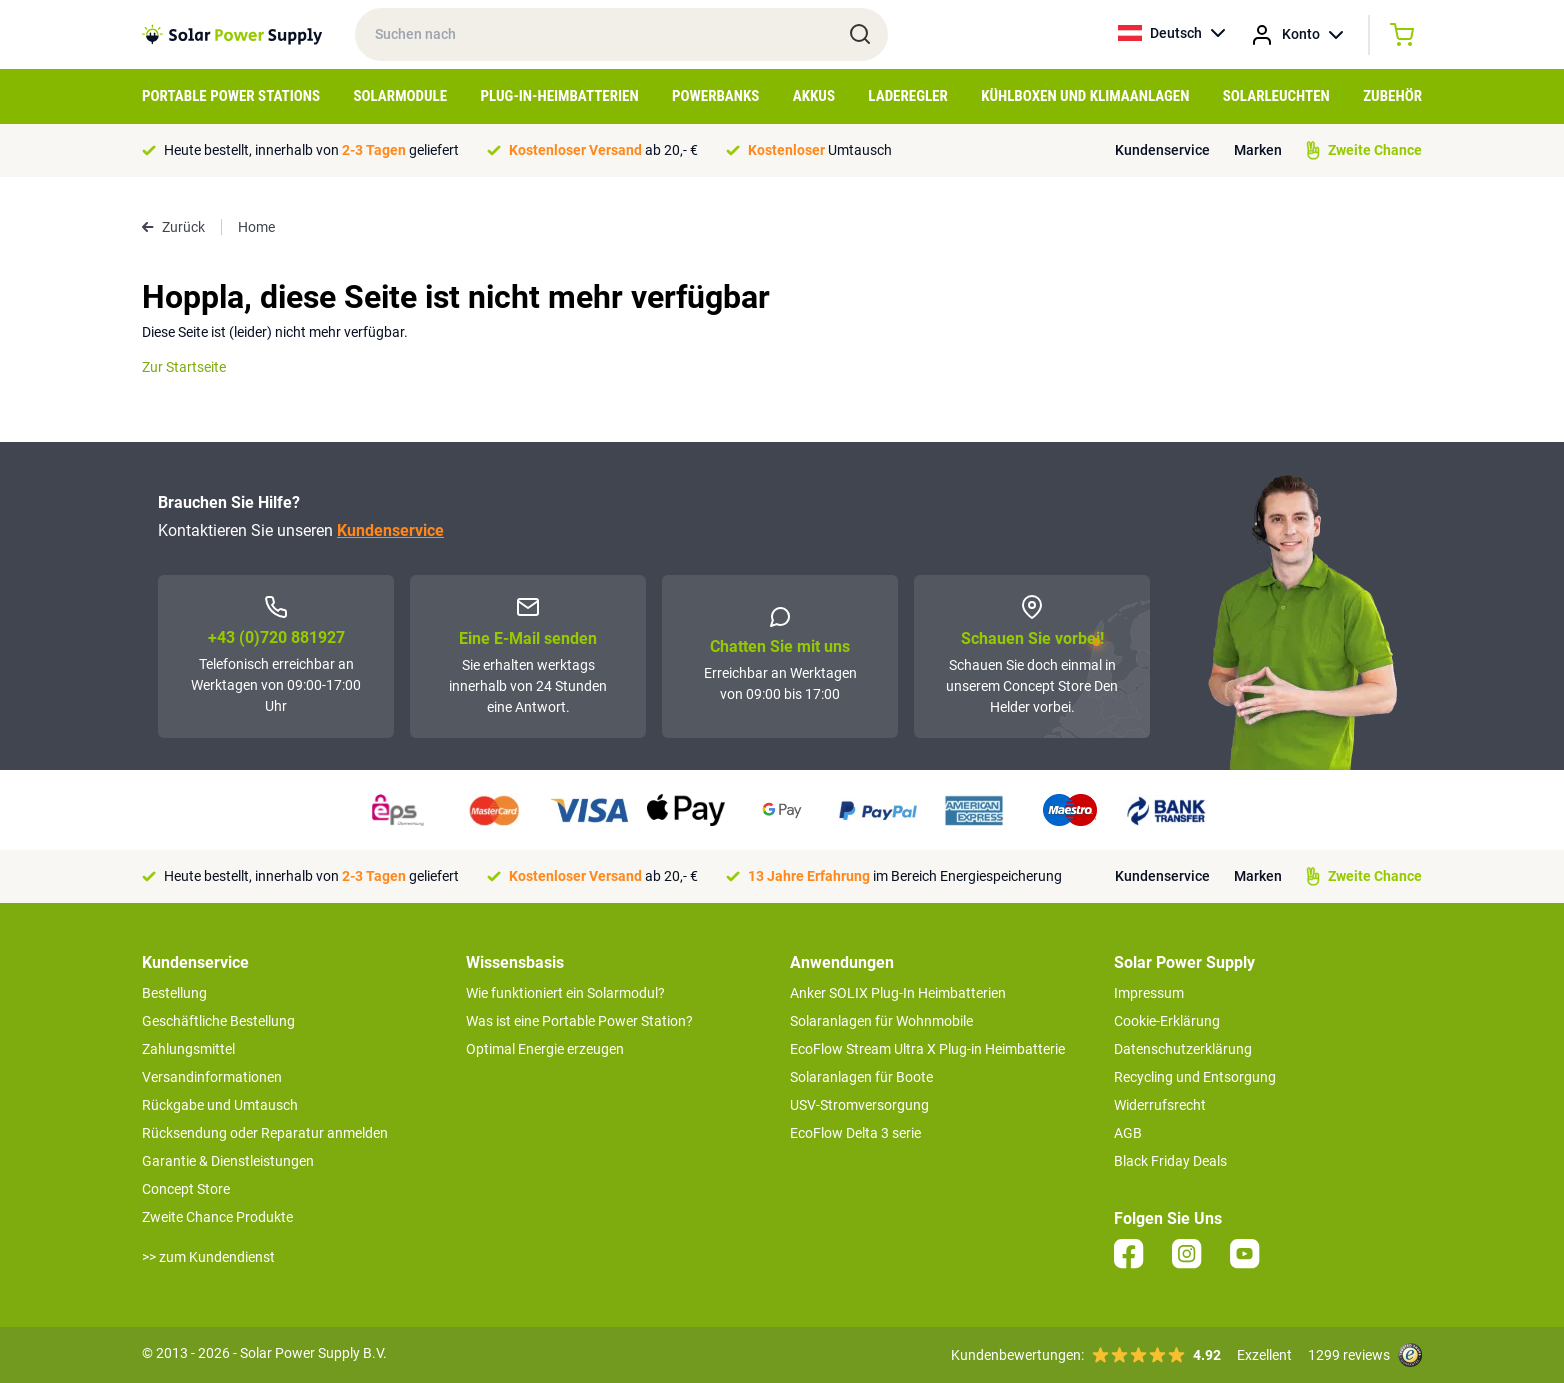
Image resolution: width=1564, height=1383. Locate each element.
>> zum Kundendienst (208, 1257)
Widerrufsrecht (1160, 1105)
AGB (1128, 1133)
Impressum (1149, 993)
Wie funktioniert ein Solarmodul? (565, 993)
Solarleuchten (1276, 96)
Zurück (173, 227)
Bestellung (174, 993)
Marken (1258, 150)
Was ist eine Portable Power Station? (579, 1021)
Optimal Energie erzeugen (545, 1049)
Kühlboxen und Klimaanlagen (1085, 96)
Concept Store (186, 1189)
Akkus (814, 96)
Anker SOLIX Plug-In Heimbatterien (898, 993)
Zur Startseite (184, 367)
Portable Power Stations (231, 96)
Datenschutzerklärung (1183, 1049)
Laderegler (907, 96)
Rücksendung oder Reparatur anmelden (265, 1133)
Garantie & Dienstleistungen (228, 1161)
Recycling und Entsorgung (1195, 1077)
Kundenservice (1162, 150)
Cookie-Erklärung (1167, 1021)
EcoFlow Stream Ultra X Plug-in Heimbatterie (927, 1049)
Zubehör (1392, 96)
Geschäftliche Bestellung (218, 1021)
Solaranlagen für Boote (861, 1077)
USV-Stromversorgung (859, 1105)
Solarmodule (400, 96)
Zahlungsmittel (188, 1049)
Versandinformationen (212, 1077)
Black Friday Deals (1170, 1161)
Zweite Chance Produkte (217, 1217)
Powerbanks (715, 96)
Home (256, 227)
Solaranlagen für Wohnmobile (881, 1021)
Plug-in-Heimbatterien (560, 96)
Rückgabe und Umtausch (220, 1105)
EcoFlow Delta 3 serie (855, 1133)
